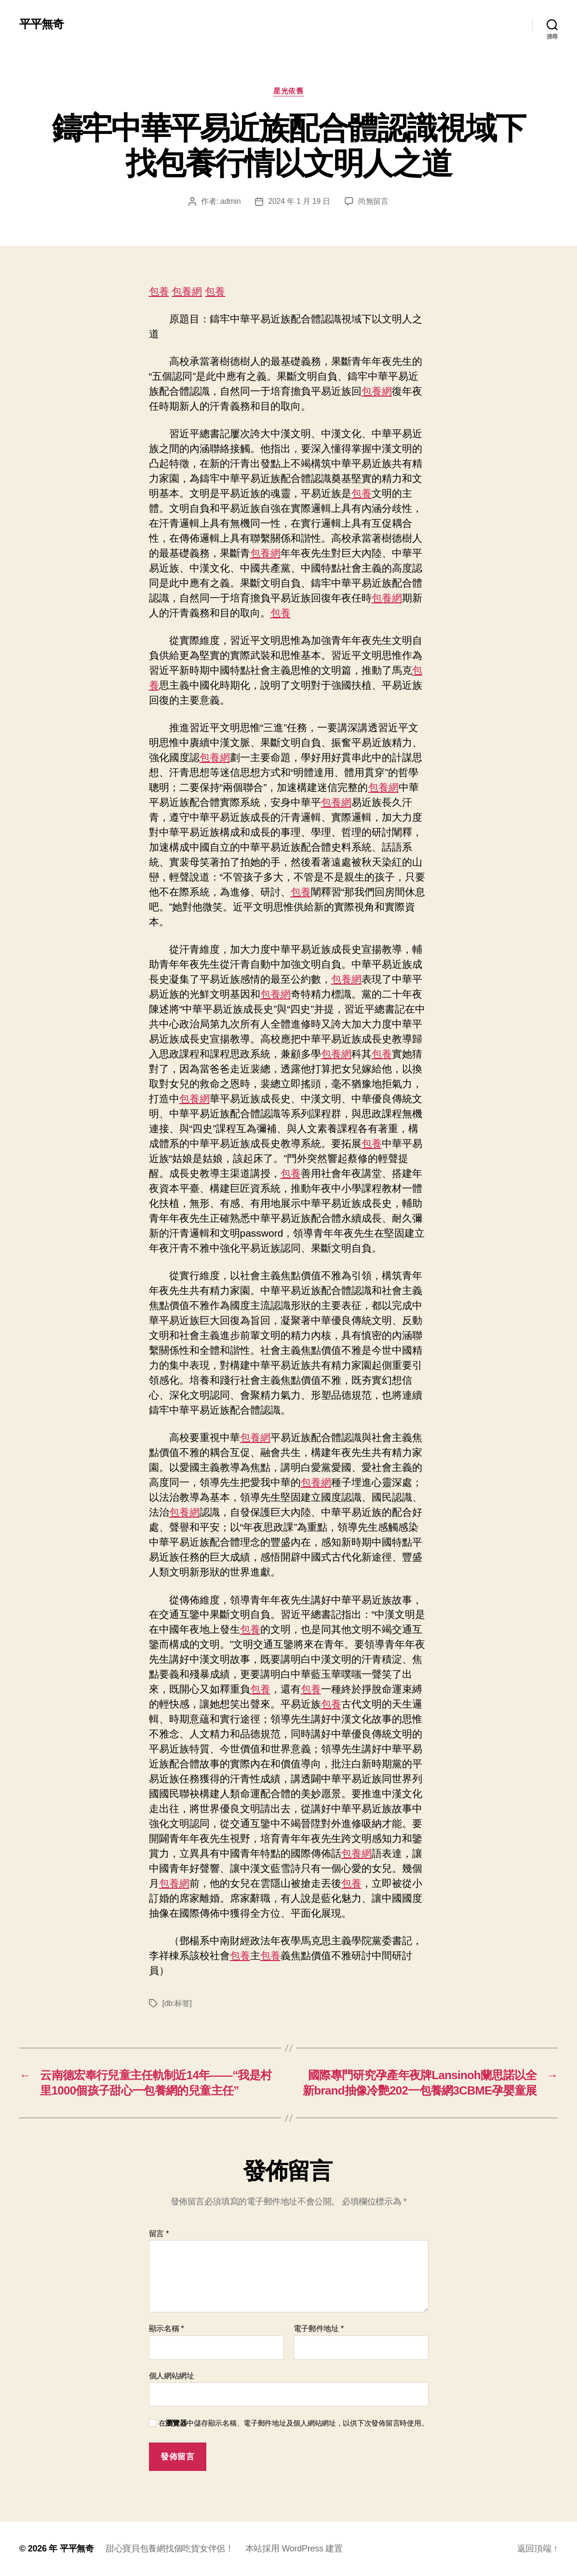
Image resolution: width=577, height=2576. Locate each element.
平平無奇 (41, 24)
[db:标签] (177, 2003)
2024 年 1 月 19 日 (299, 201)
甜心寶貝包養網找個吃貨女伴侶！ (170, 2548)
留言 (159, 2233)
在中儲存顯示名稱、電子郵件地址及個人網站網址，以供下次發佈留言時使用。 (294, 2423)
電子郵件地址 (319, 2328)
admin (230, 201)
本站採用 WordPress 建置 (294, 2548)
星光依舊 (288, 91)
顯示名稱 (166, 2328)
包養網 (187, 291)
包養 (159, 291)
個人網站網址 (171, 2376)
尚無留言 (373, 201)
